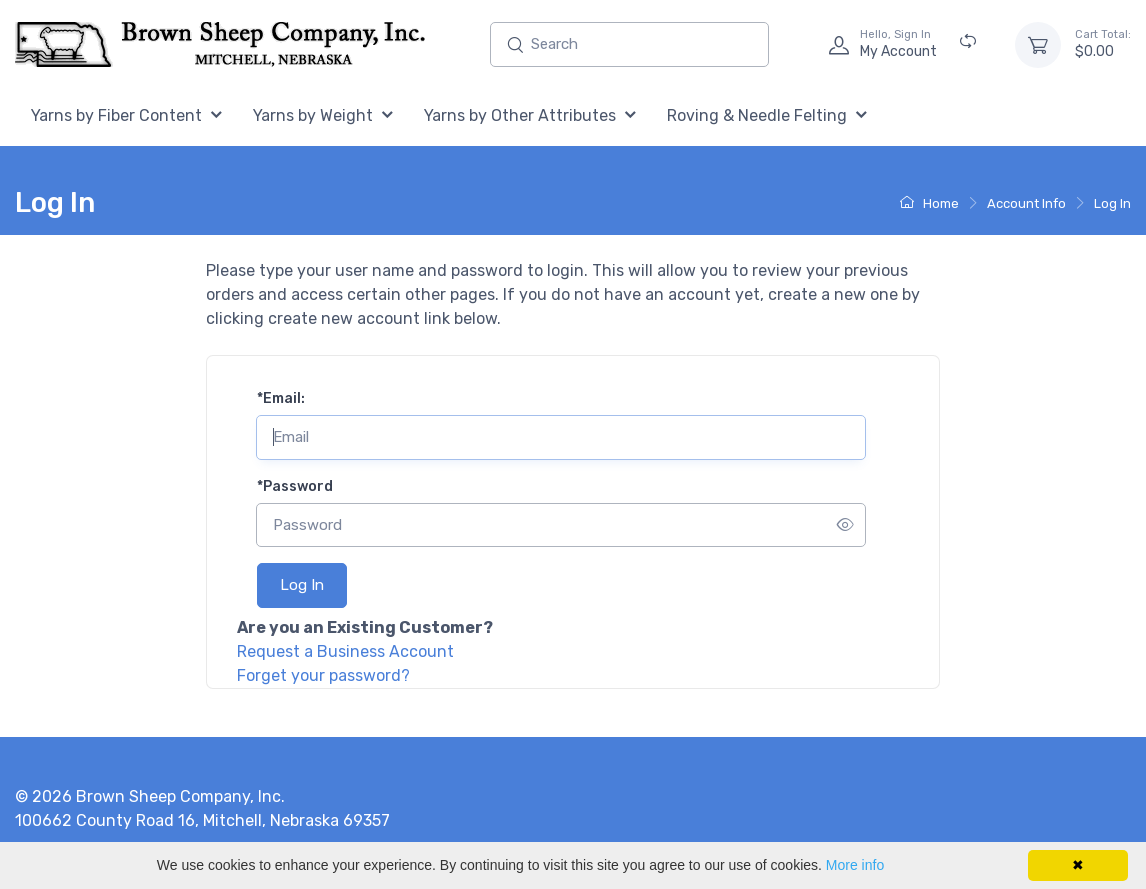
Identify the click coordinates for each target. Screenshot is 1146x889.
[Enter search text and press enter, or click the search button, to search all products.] (629, 44)
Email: (281, 398)
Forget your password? (323, 675)
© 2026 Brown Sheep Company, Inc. (150, 796)
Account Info (1026, 203)
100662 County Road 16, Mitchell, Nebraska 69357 (202, 820)
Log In (1112, 203)
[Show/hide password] (845, 524)
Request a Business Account (345, 651)
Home (929, 203)
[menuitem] (126, 116)
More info (855, 865)
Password (295, 486)
